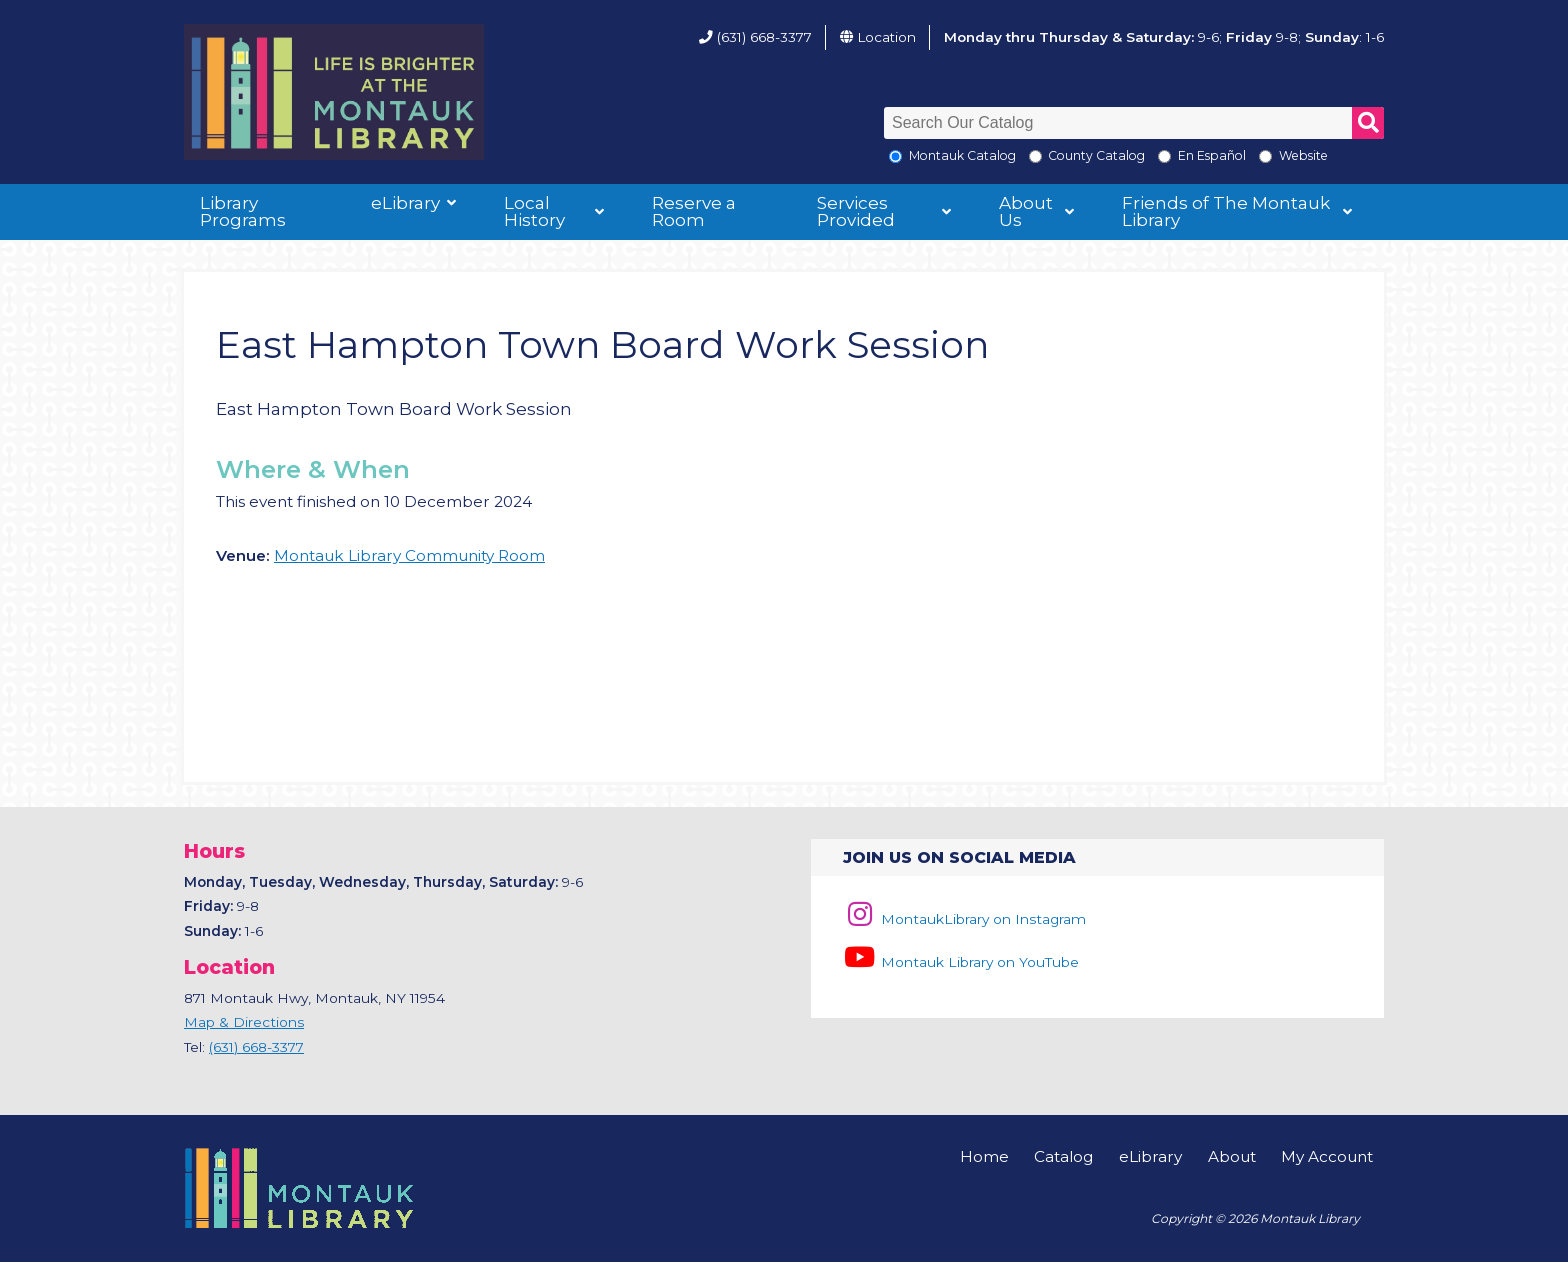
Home (984, 1156)
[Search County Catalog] (1035, 156)
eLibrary (405, 203)
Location (886, 37)
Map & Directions (244, 1022)
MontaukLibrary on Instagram (964, 919)
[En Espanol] (1164, 156)
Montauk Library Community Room (409, 555)
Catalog (1063, 1156)
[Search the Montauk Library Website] (1265, 156)
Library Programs (243, 211)
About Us (1026, 211)
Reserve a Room (694, 211)
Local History (534, 211)
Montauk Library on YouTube (961, 962)
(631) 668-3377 (764, 37)
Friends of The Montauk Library (1226, 211)
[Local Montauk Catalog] (895, 156)
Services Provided (856, 211)
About (1232, 1156)
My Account (1327, 1156)
